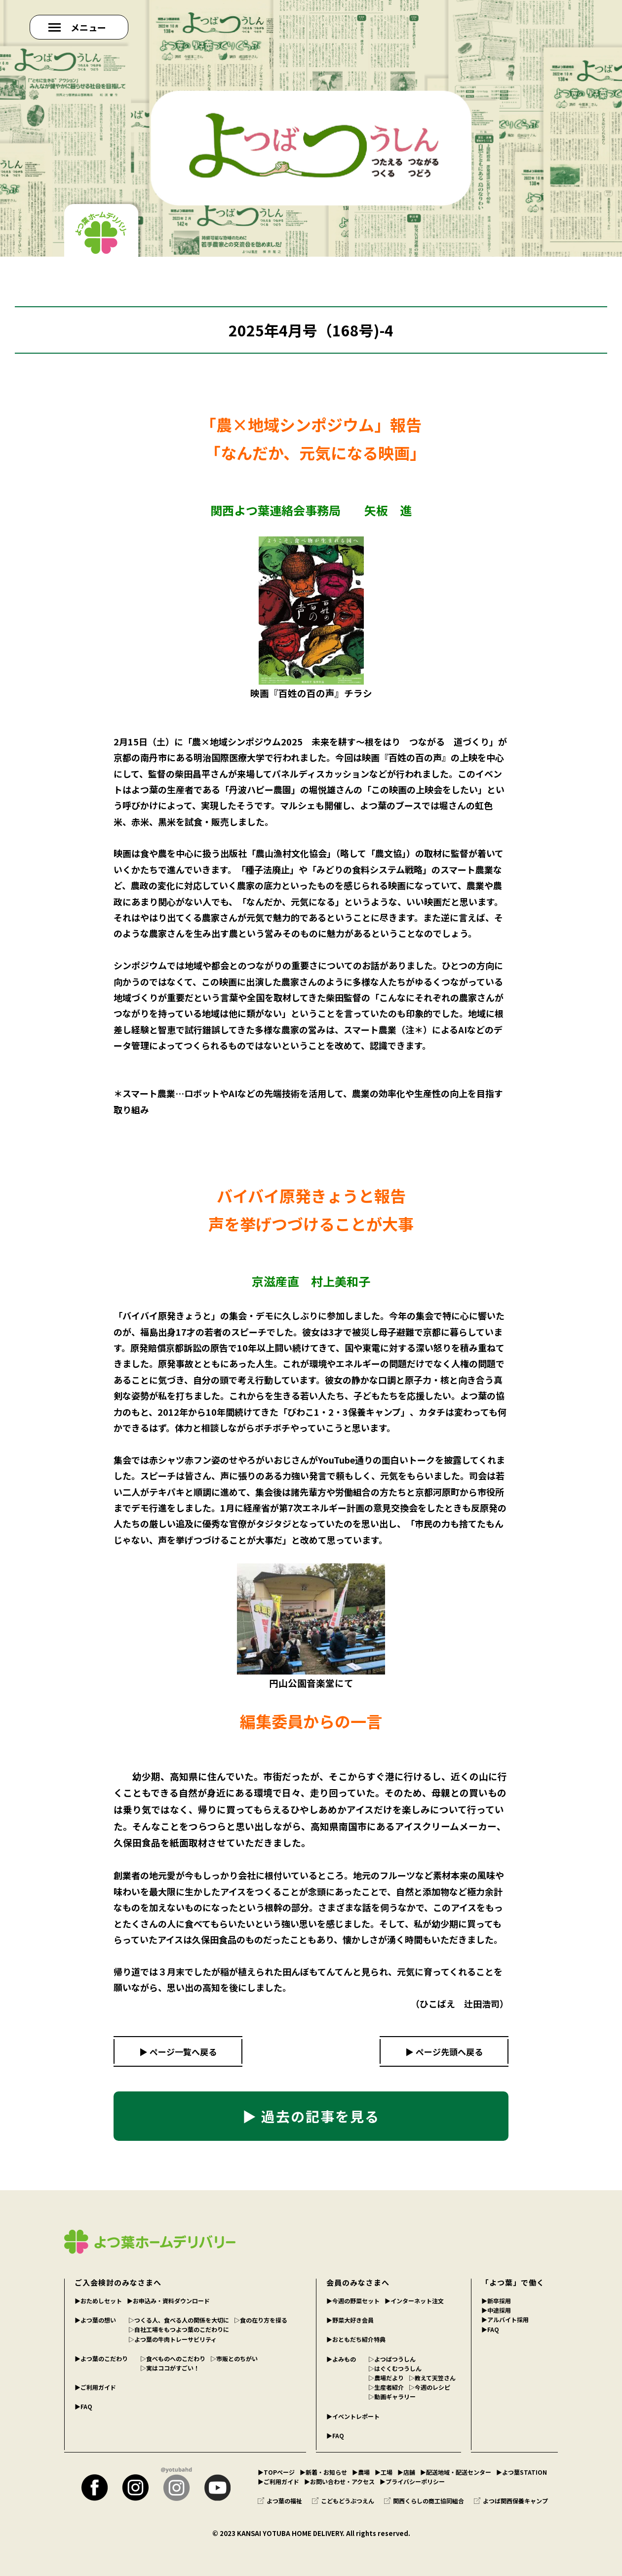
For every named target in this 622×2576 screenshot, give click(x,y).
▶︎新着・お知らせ (323, 2472)
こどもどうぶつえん (343, 2500)
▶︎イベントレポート (353, 2416)
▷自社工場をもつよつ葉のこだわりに (178, 2329)
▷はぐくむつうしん (395, 2368)
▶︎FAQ (83, 2406)
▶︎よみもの (341, 2359)
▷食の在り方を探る (260, 2320)
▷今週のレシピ (429, 2387)
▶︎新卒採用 (496, 2300)
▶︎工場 (383, 2472)
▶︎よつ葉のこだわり (101, 2358)
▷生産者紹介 (386, 2387)
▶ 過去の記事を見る (311, 2116)
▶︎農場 (361, 2472)
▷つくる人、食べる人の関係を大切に (178, 2320)
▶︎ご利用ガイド (95, 2387)
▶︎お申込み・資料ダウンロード (168, 2300)
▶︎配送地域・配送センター (455, 2472)
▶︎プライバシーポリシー (412, 2481)
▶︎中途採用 (496, 2310)
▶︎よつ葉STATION (521, 2472)
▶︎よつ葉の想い (95, 2320)
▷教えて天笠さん (432, 2377)
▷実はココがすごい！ (169, 2368)
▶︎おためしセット (98, 2300)
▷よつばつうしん (392, 2359)
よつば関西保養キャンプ (511, 2500)
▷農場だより (386, 2377)
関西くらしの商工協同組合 (424, 2500)
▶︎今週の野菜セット (353, 2300)
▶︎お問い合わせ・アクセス (339, 2481)
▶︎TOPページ (276, 2472)
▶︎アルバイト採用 (505, 2319)
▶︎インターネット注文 (414, 2300)
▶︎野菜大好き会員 (350, 2320)
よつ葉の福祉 (280, 2500)
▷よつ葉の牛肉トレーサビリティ (172, 2339)
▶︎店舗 (406, 2472)
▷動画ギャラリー (392, 2396)
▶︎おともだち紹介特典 (356, 2339)
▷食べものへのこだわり (172, 2358)
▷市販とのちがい (234, 2358)
